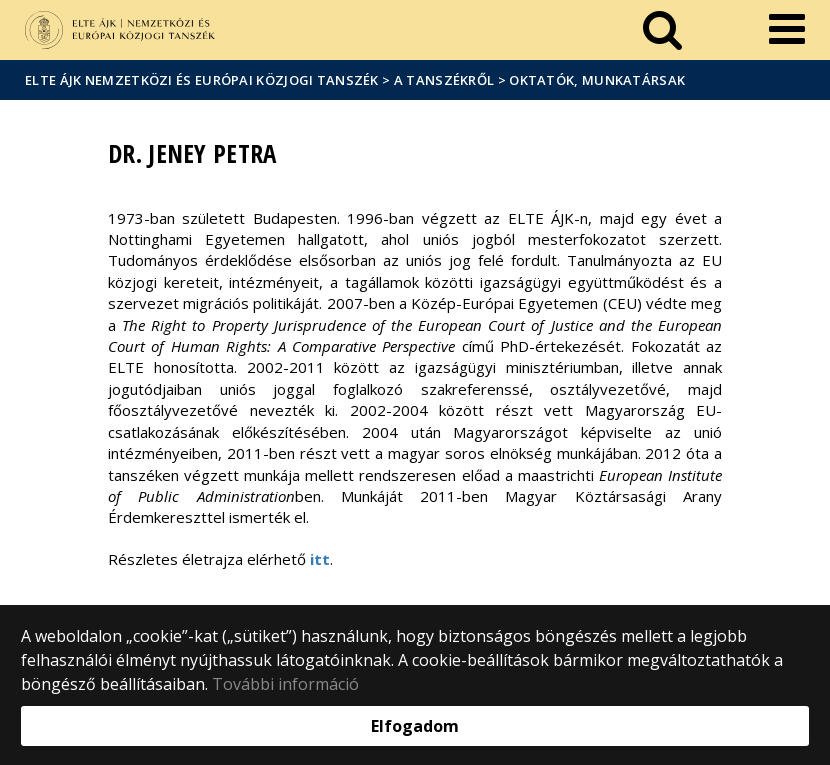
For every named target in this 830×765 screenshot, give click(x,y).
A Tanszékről (444, 80)
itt (320, 559)
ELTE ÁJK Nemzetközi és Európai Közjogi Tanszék (202, 80)
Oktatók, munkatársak (597, 80)
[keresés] (662, 30)
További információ (285, 684)
